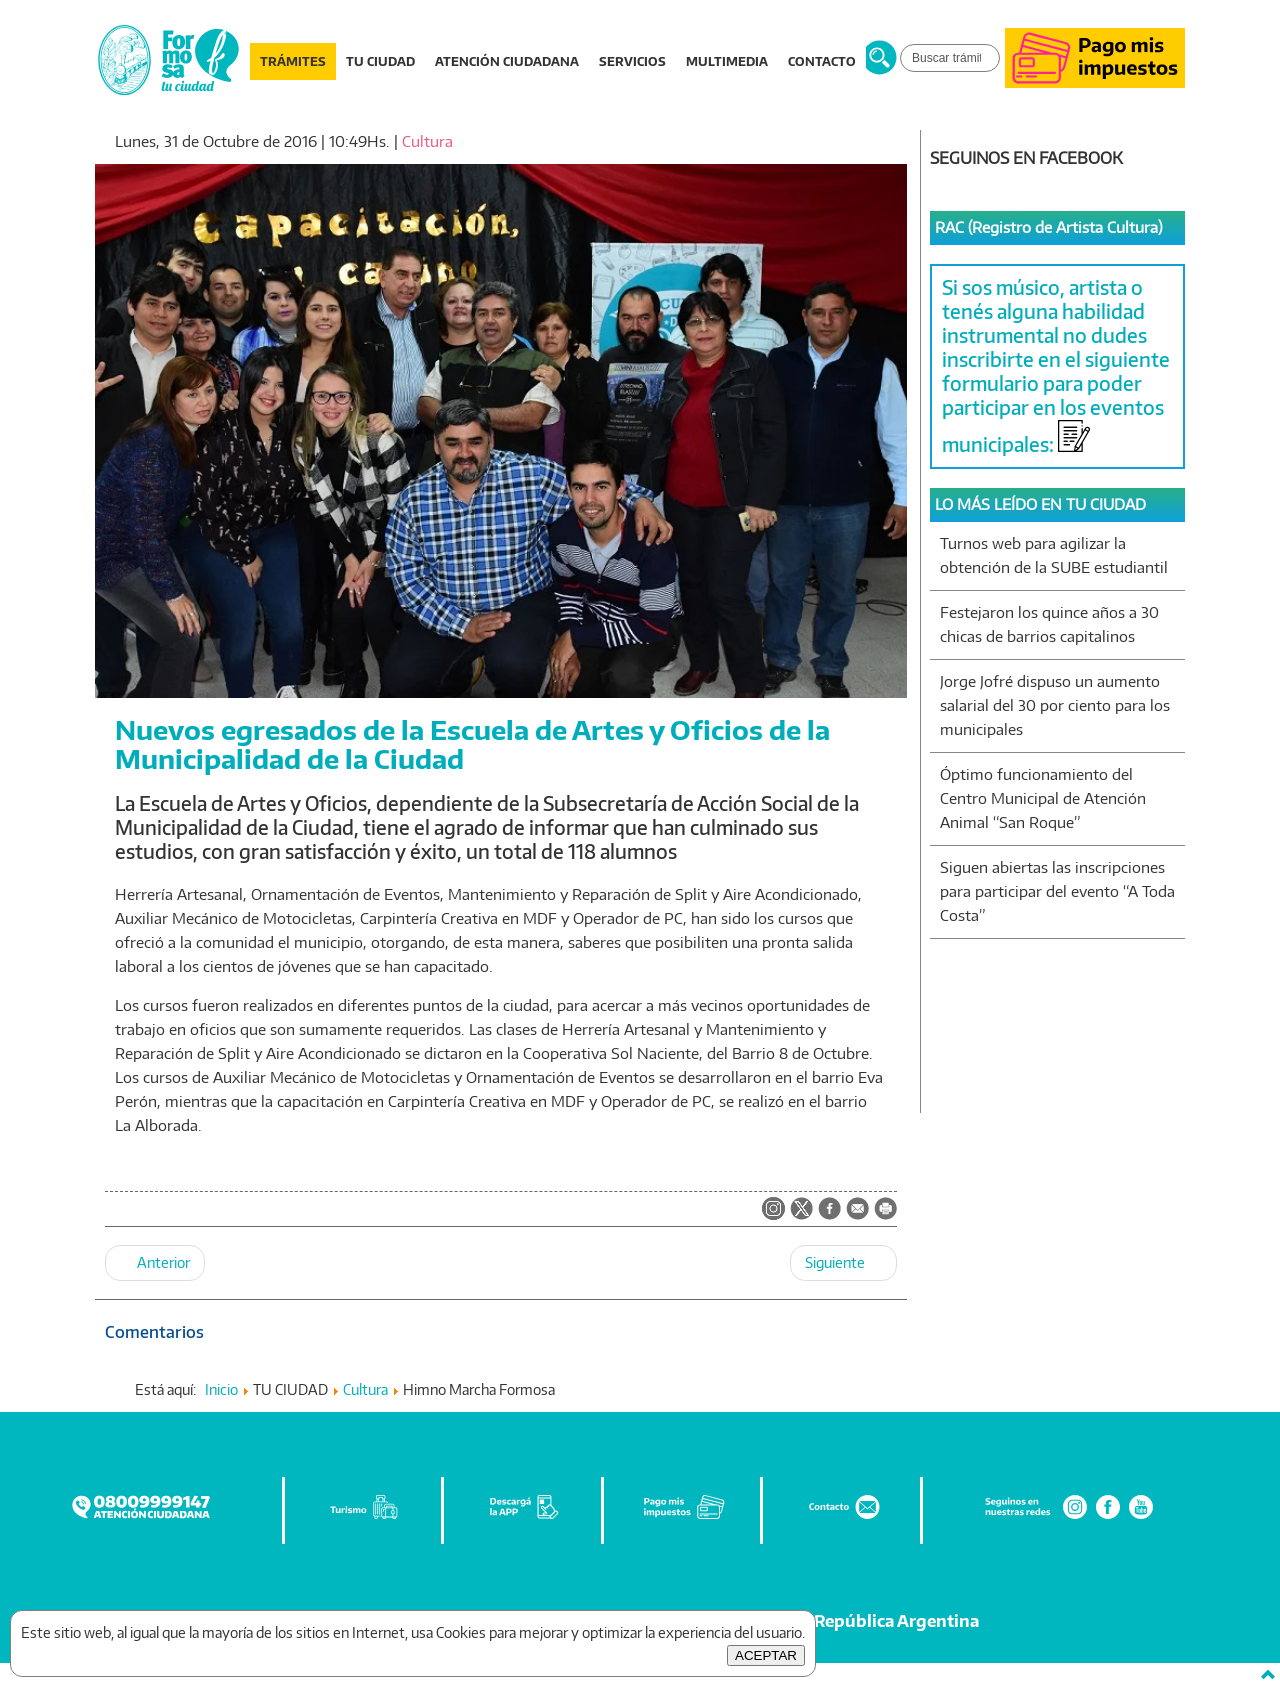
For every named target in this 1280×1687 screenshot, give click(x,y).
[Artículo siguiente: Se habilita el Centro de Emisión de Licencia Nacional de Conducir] (843, 1263)
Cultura (427, 141)
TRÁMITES (293, 61)
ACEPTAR (766, 1655)
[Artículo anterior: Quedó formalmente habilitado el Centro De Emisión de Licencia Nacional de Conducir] (155, 1263)
